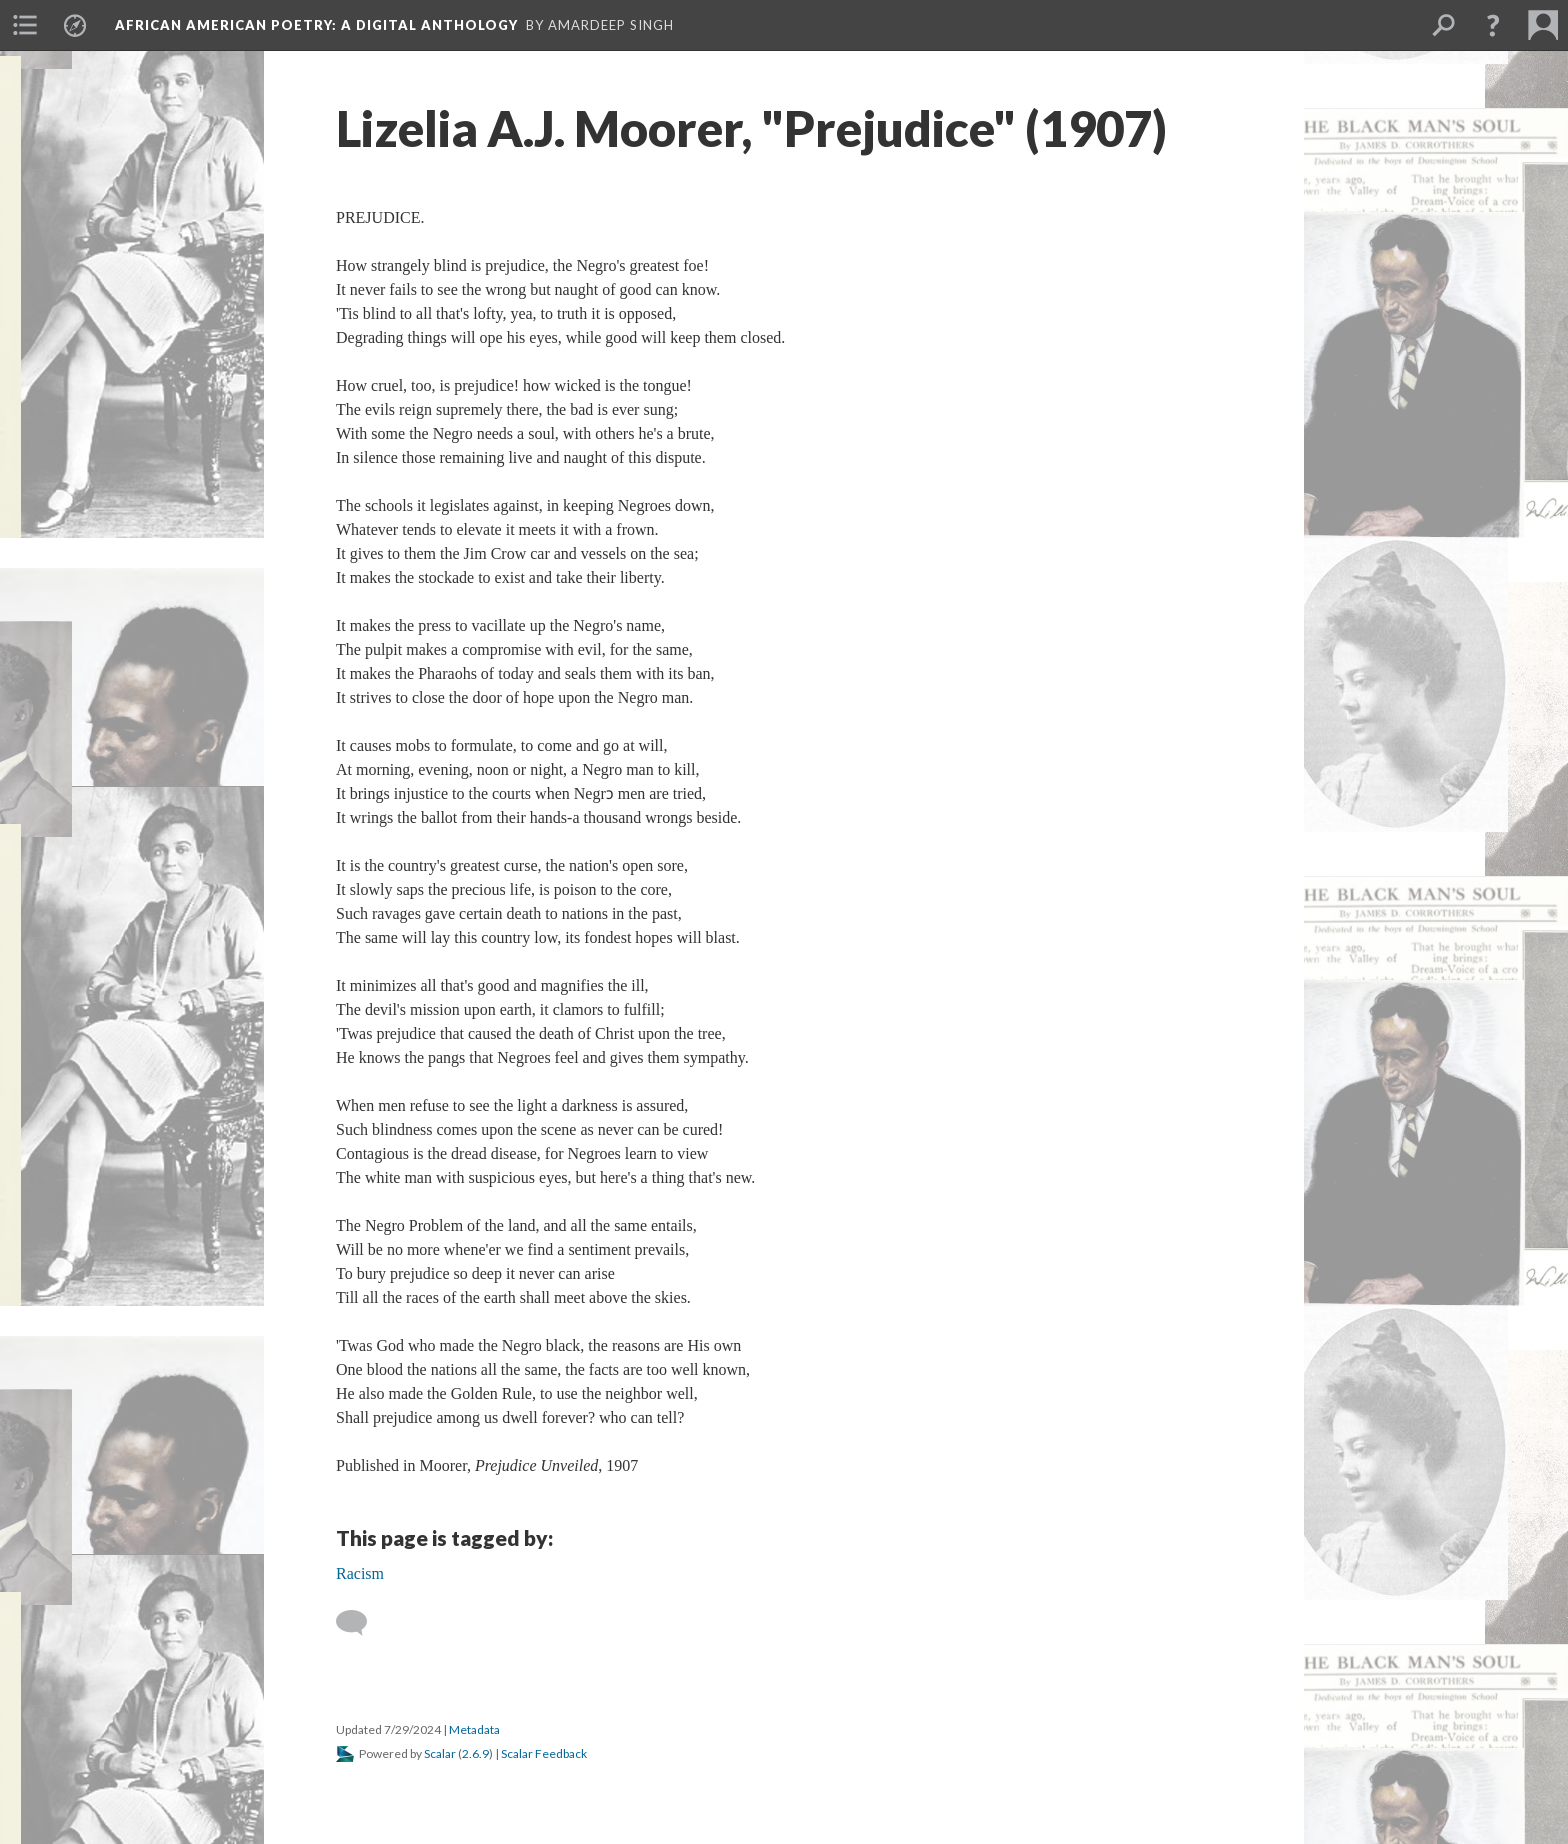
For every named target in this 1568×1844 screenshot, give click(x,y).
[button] (1493, 25)
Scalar (440, 1753)
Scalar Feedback (544, 1753)
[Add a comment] (360, 1623)
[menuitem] (25, 25)
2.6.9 (475, 1753)
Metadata (474, 1729)
